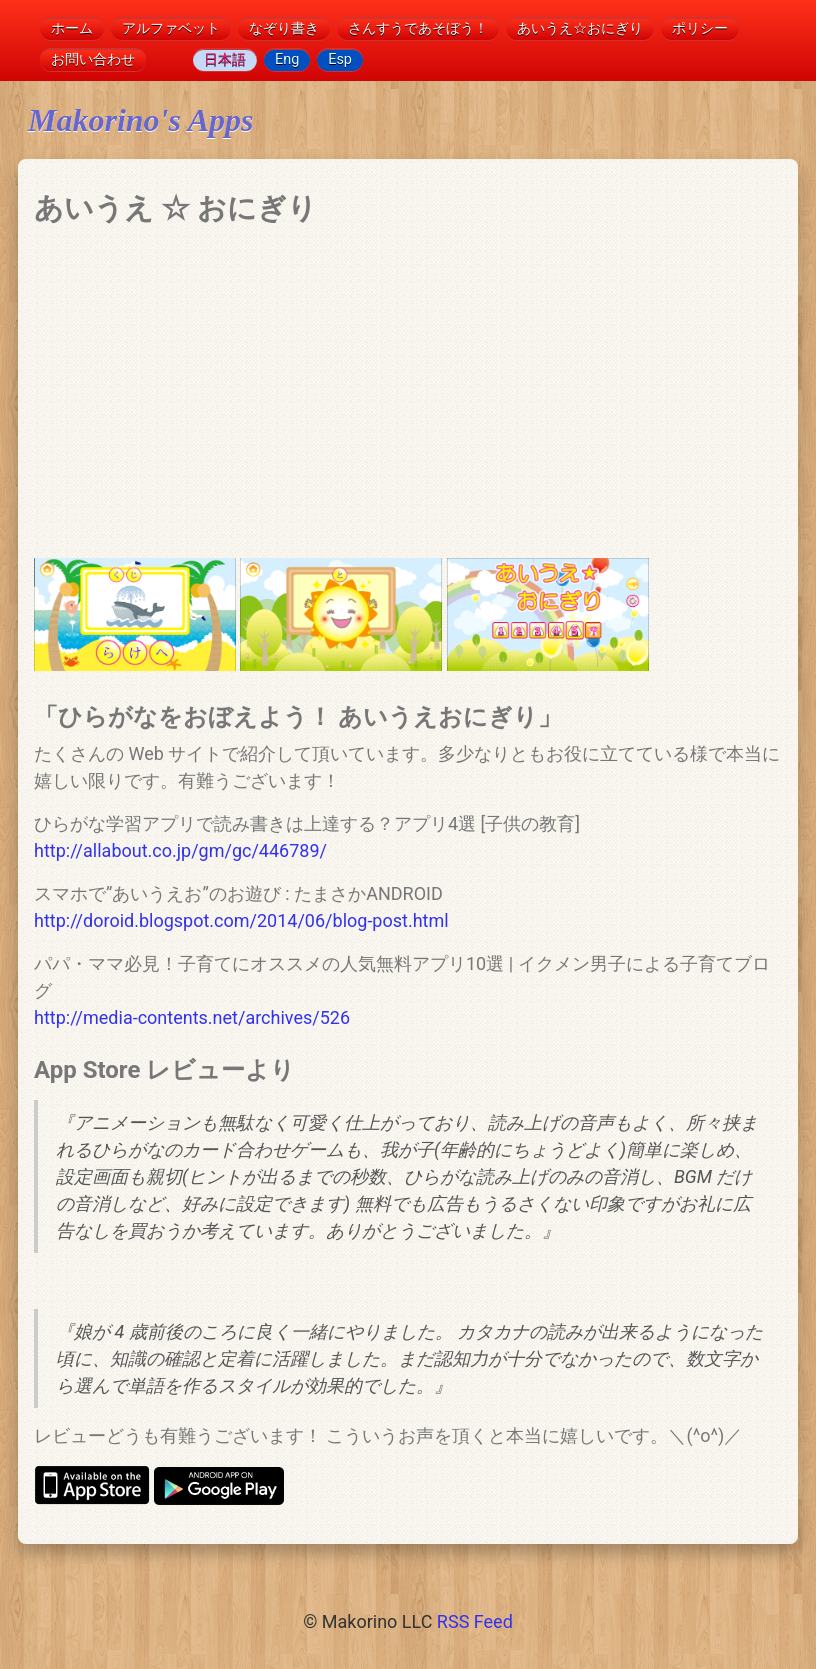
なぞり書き (284, 28)
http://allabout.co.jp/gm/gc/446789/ (180, 850)
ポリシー (700, 28)
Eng (287, 59)
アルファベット (171, 28)
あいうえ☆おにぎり (580, 28)
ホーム (72, 28)
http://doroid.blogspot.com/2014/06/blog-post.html (241, 920)
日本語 (225, 59)
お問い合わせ (93, 59)
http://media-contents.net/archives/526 (192, 1017)
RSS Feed (475, 1621)
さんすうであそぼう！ (418, 28)
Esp (340, 59)
